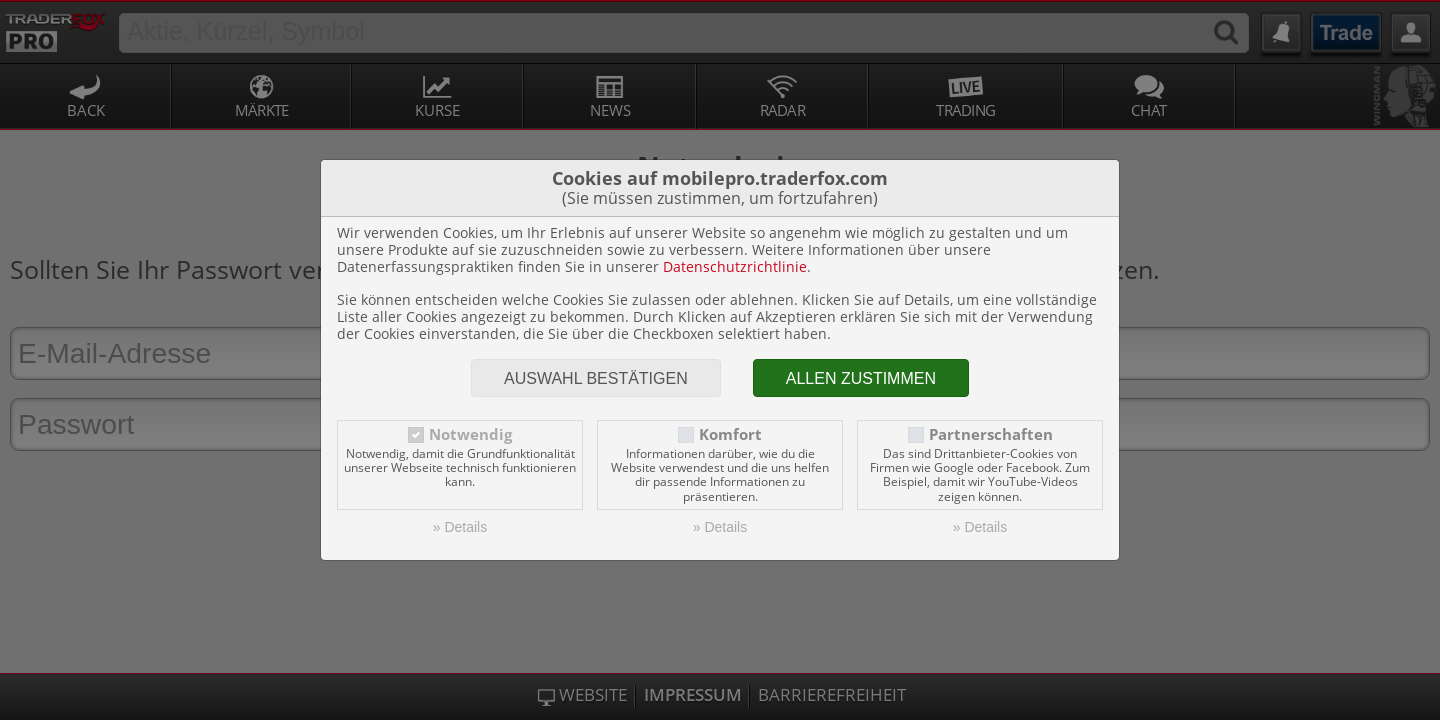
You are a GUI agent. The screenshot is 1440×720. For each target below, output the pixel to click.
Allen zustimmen (861, 378)
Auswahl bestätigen (596, 378)
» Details (460, 527)
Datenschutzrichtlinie (735, 266)
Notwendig (470, 434)
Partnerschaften (991, 434)
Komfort (730, 434)
